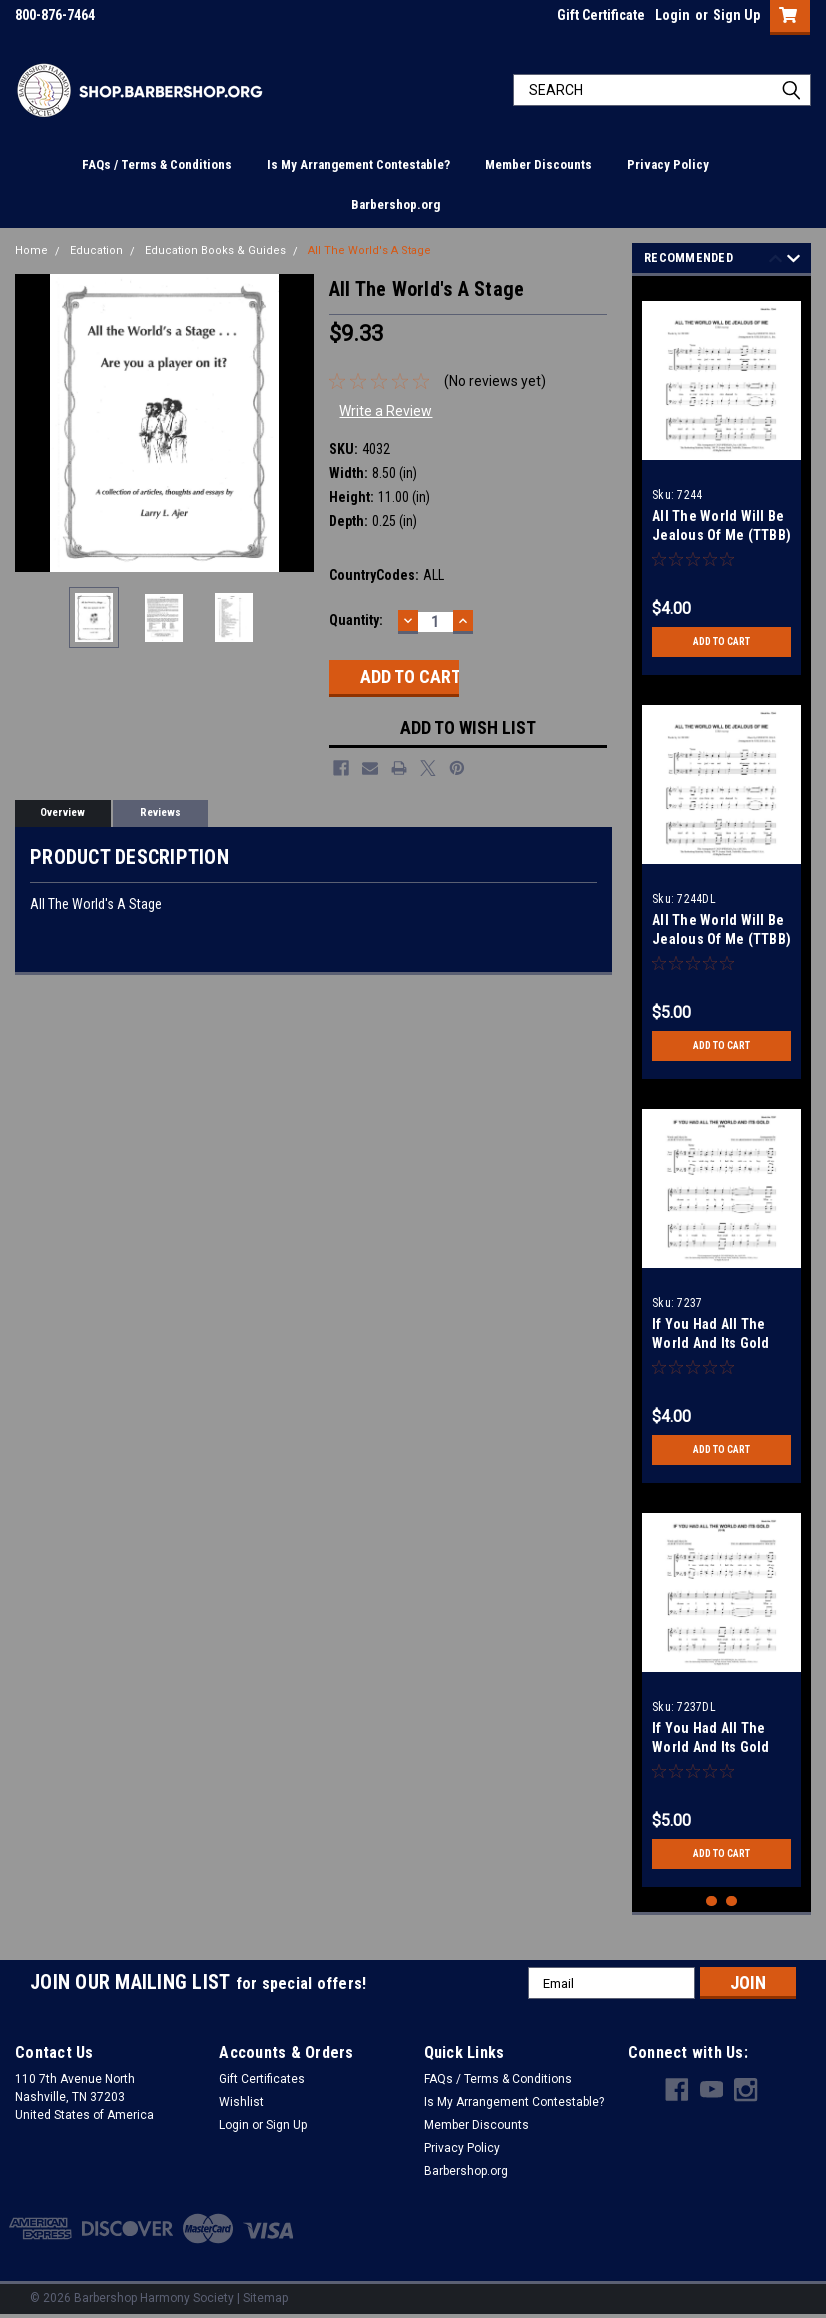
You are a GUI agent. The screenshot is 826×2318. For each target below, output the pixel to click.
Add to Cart (721, 641)
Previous (775, 261)
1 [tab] (711, 1901)
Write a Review (385, 411)
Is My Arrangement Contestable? (358, 164)
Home (31, 250)
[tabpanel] (721, 480)
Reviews (160, 812)
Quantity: (356, 620)
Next (793, 261)
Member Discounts (538, 164)
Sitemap (265, 2298)
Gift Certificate (601, 15)
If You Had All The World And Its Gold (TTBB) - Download (711, 1747)
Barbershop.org (395, 204)
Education (96, 250)
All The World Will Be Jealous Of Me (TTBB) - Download (721, 939)
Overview (62, 812)
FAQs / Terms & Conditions (157, 164)
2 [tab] (731, 1901)
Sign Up (736, 15)
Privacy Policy (668, 164)
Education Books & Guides (215, 250)
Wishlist (241, 2102)
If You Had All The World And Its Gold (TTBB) (711, 1343)
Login (672, 15)
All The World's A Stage (369, 250)
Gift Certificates (262, 2079)
